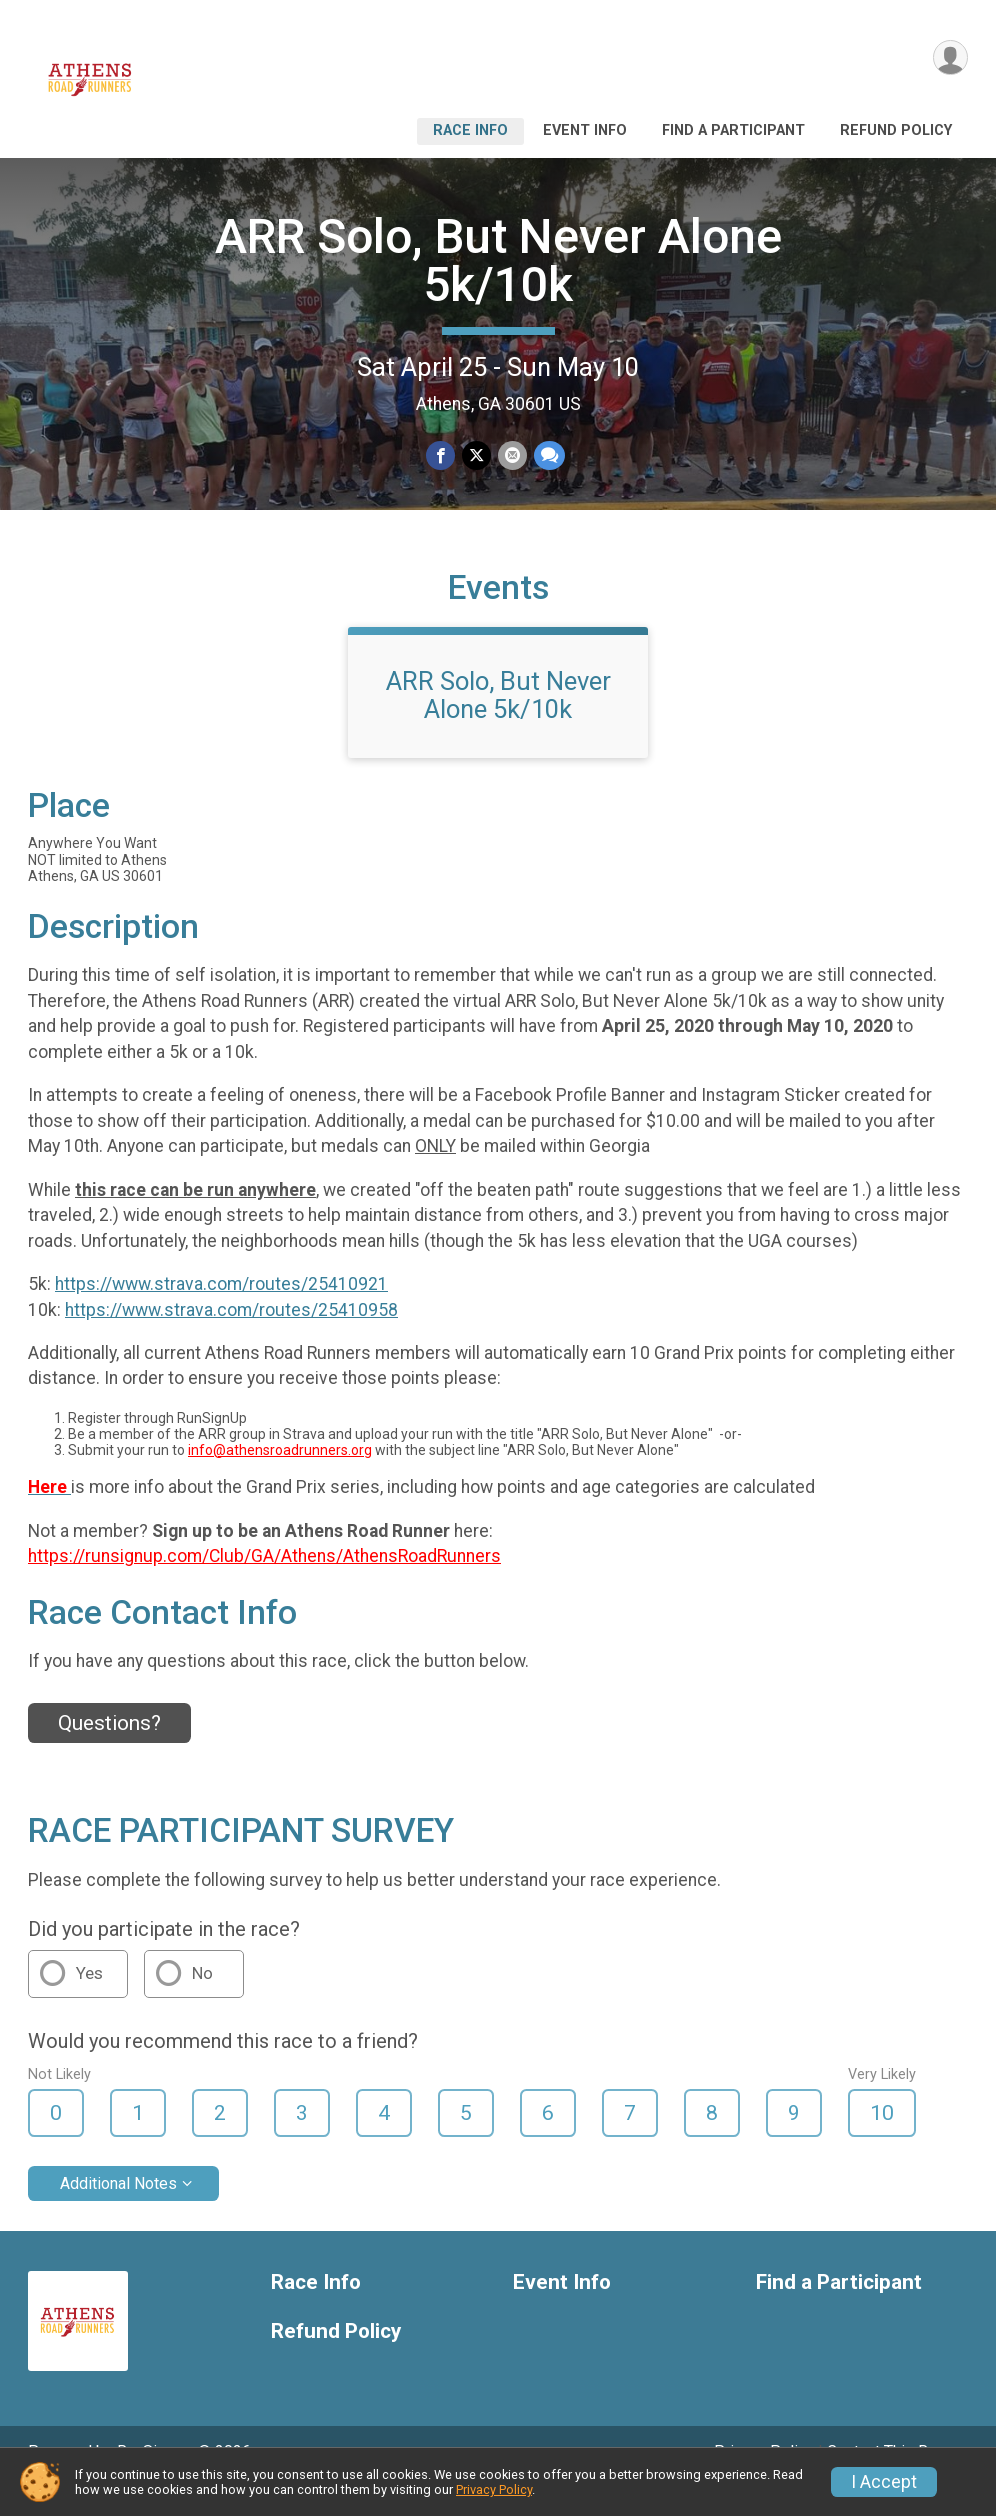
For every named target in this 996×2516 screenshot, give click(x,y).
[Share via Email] (511, 455)
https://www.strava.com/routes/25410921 (221, 1312)
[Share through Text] (547, 455)
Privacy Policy (494, 2489)
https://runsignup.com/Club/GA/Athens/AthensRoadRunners (264, 1584)
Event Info (585, 130)
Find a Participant (733, 130)
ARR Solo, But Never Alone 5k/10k (498, 260)
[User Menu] (949, 58)
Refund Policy (896, 130)
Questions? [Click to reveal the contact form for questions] (109, 1751)
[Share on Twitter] (476, 455)
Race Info (470, 130)
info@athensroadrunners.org (280, 1478)
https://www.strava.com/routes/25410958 (231, 1337)
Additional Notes (118, 2211)
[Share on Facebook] (441, 455)
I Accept (884, 2482)
